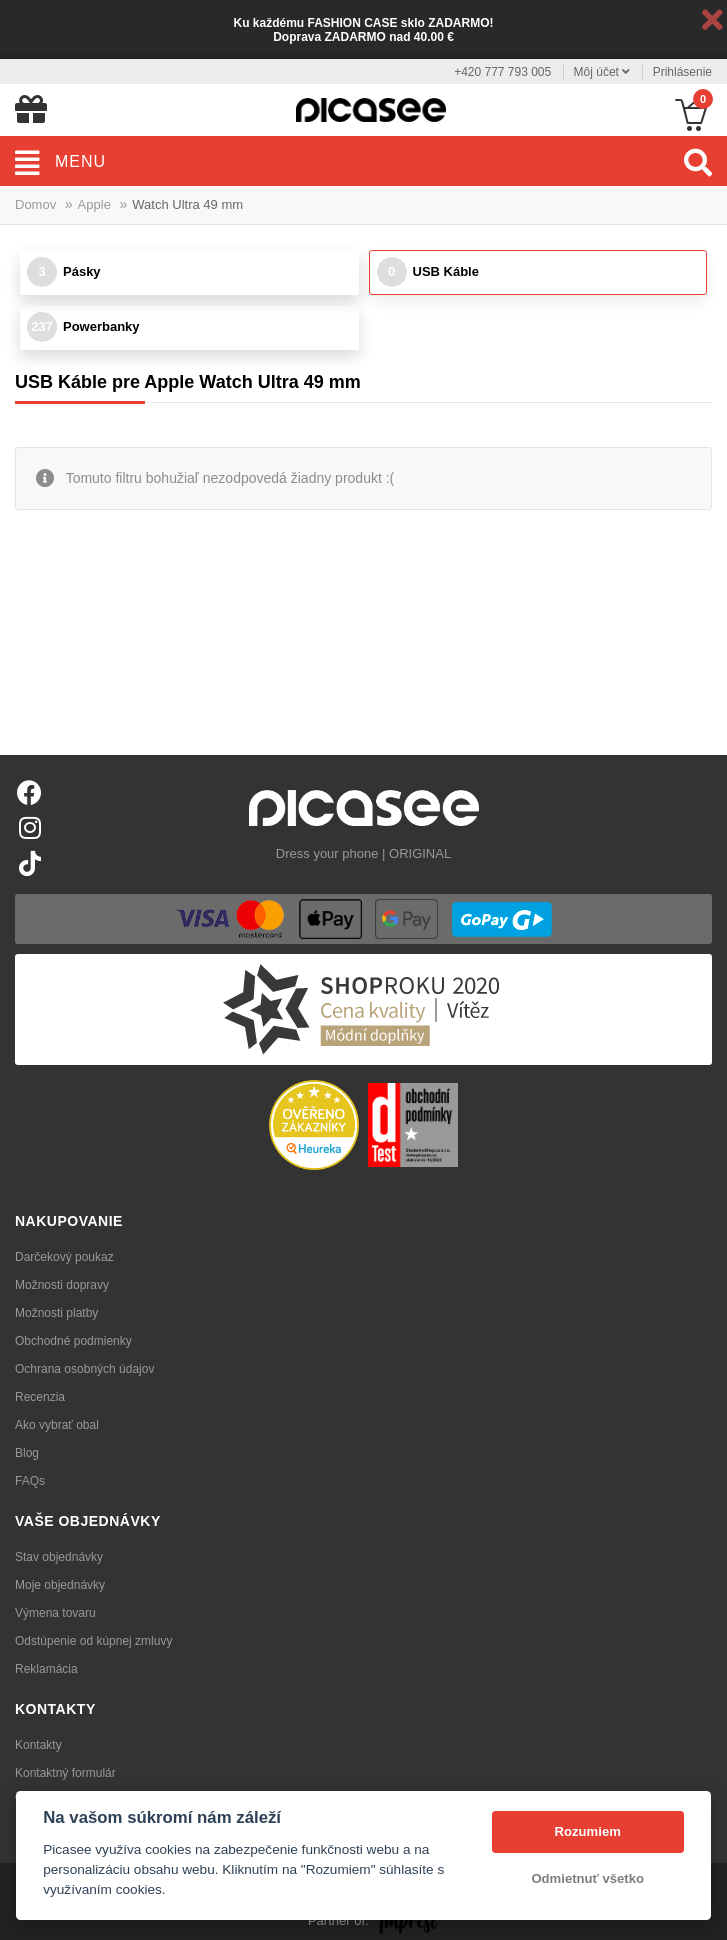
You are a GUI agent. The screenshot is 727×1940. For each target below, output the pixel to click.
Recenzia (40, 1397)
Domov (35, 204)
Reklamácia (46, 1669)
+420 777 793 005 (502, 72)
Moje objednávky (60, 1585)
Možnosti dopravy (62, 1285)
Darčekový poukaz (64, 1257)
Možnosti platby (56, 1313)
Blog (27, 1453)
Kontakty (38, 1745)
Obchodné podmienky (73, 1341)
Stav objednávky (59, 1557)
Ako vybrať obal (57, 1425)
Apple (94, 204)
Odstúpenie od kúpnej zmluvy (93, 1641)
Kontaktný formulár (65, 1773)
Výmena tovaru (55, 1613)
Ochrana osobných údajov (84, 1369)
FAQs (30, 1481)
